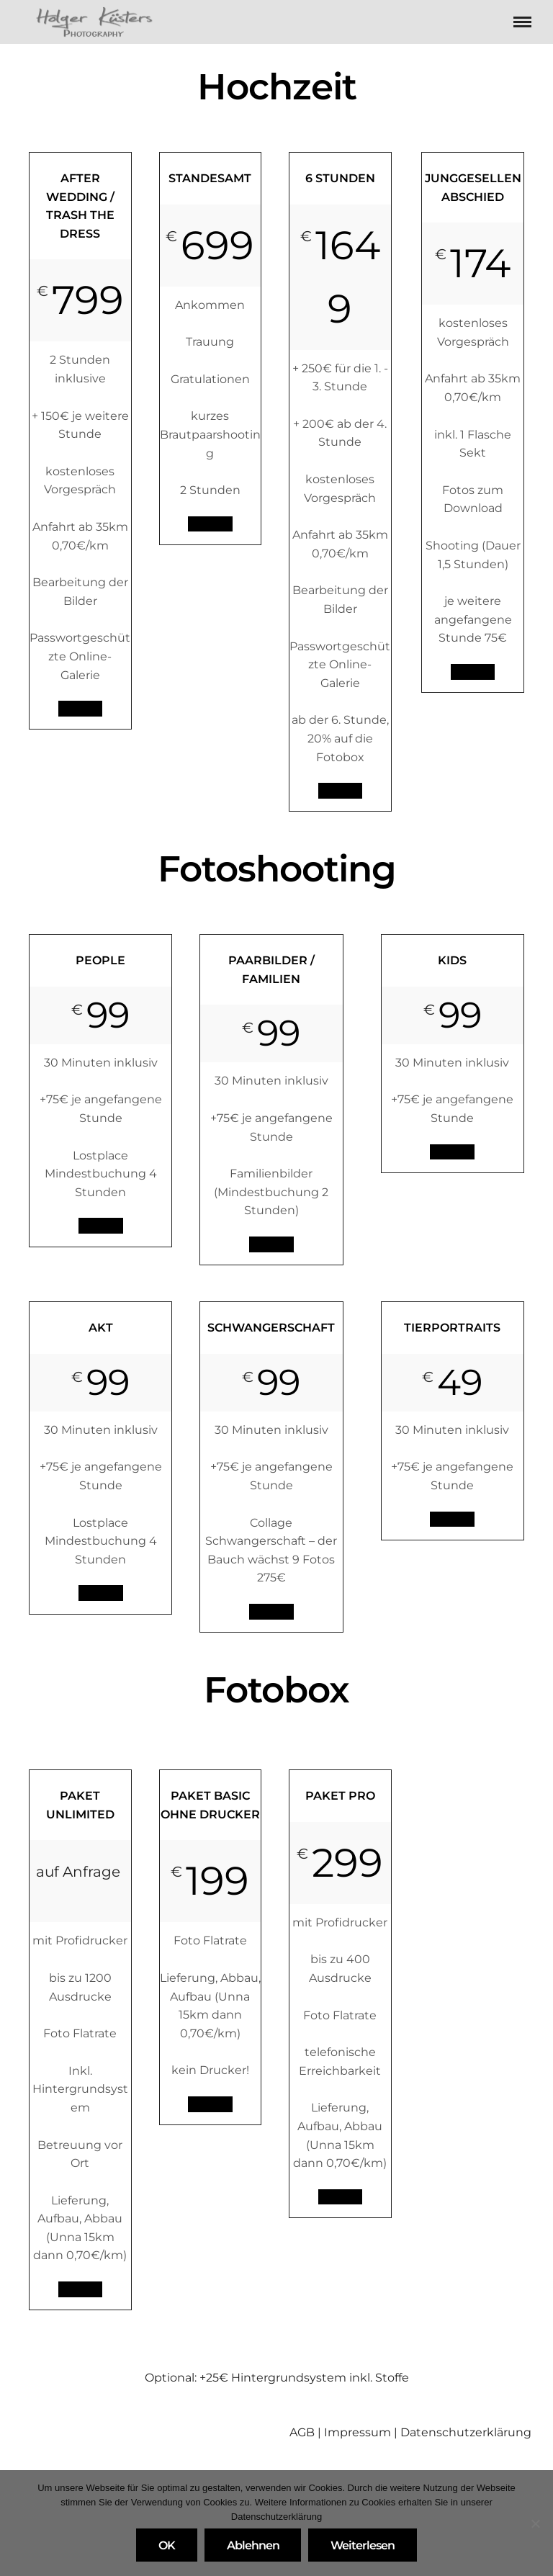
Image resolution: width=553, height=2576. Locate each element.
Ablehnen (253, 2545)
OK (166, 2545)
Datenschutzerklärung (465, 2432)
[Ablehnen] (535, 2523)
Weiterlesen (363, 2545)
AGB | (306, 2432)
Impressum (357, 2432)
